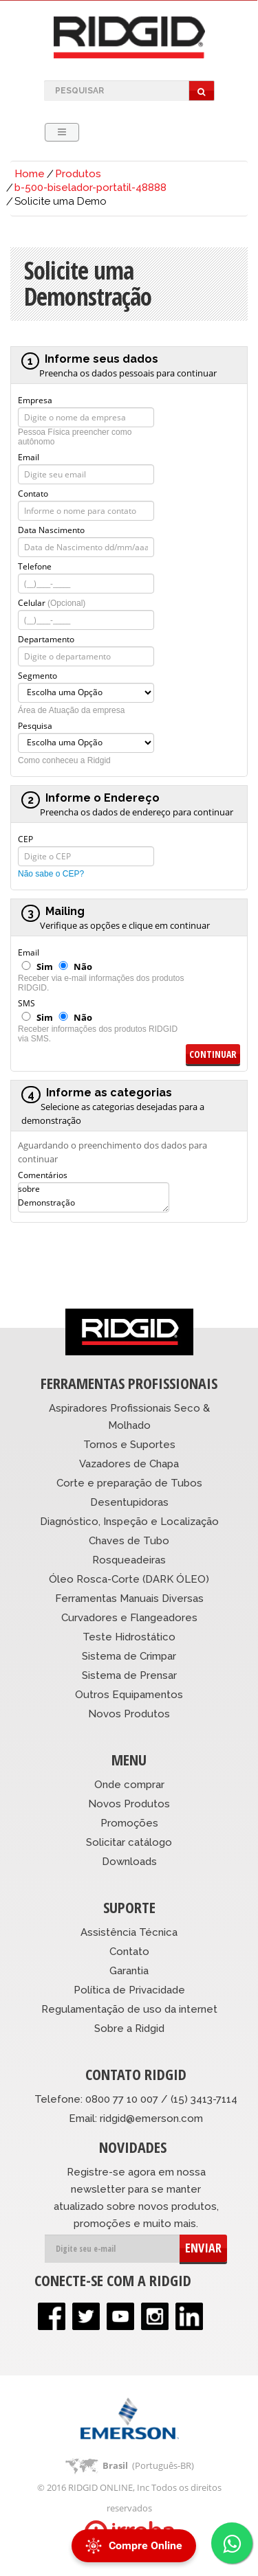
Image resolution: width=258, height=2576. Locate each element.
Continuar (213, 1054)
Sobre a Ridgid (129, 2028)
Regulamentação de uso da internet (129, 2009)
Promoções (129, 1823)
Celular (51, 602)
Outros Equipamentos (129, 1694)
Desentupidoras (129, 1502)
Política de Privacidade (129, 1990)
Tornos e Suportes (129, 1444)
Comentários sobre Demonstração (46, 1174)
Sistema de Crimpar (129, 1656)
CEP (25, 838)
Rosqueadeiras (129, 1560)
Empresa (35, 399)
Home (29, 174)
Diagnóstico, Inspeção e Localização (129, 1521)
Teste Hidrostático (129, 1637)
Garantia (129, 1971)
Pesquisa (35, 725)
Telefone (35, 565)
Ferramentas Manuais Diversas (129, 1598)
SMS (26, 1002)
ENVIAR (203, 2247)
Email (28, 456)
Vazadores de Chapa (129, 1464)
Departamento (46, 638)
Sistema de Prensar (129, 1675)
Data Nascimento (51, 529)
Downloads (129, 1861)
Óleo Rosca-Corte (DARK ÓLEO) (129, 1579)
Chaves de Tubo (129, 1541)
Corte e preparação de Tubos (129, 1483)
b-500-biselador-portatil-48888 (90, 187)
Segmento (37, 674)
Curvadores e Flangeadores (129, 1618)
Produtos (78, 174)
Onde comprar (129, 1784)
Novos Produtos (129, 1714)
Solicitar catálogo (129, 1842)
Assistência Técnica (129, 1932)
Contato (33, 492)
